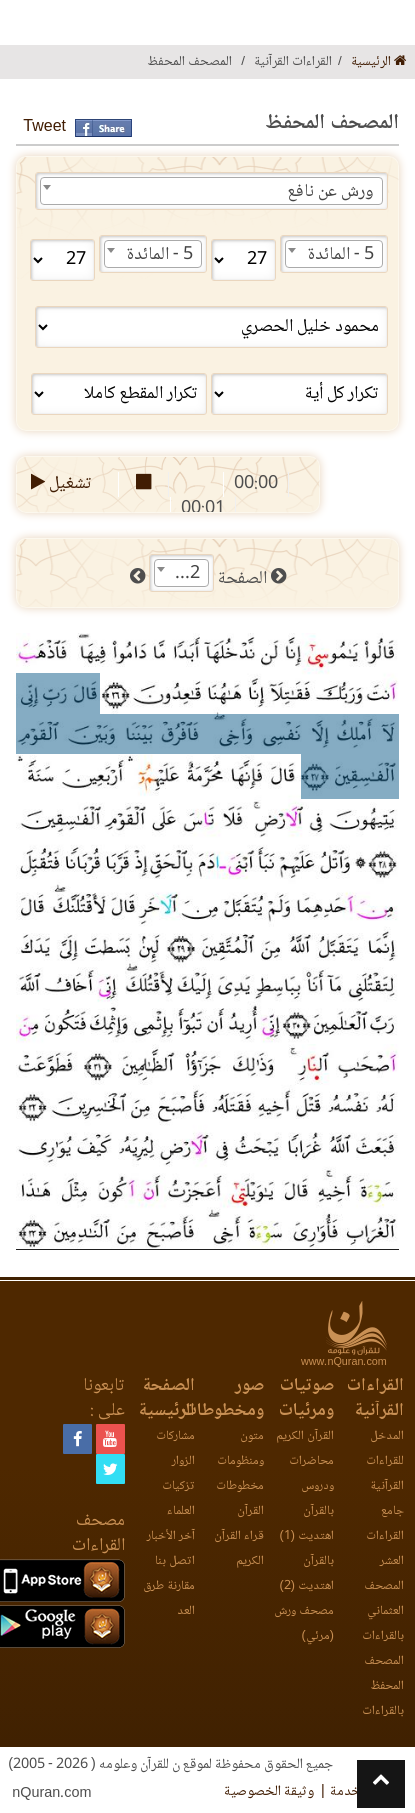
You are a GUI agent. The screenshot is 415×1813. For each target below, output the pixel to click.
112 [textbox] (185, 574)
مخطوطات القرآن (240, 1499)
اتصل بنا (175, 1561)
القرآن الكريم (305, 1436)
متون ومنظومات (240, 1449)
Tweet (44, 127)
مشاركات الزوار (175, 1449)
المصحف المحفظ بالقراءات (383, 1686)
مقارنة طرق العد (169, 1599)
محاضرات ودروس (311, 1474)
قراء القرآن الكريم (239, 1549)
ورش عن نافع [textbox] (330, 192)
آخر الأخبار (171, 1536)
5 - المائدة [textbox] (341, 255)
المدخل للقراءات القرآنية (385, 1461)
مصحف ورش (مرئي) (304, 1624)
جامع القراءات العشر (385, 1536)
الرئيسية (379, 62)
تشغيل (59, 484)
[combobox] (211, 191)
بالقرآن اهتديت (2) (307, 1574)
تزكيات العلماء (178, 1499)
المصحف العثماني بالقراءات (383, 1611)
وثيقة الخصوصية (269, 1792)
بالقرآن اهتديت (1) (307, 1524)
